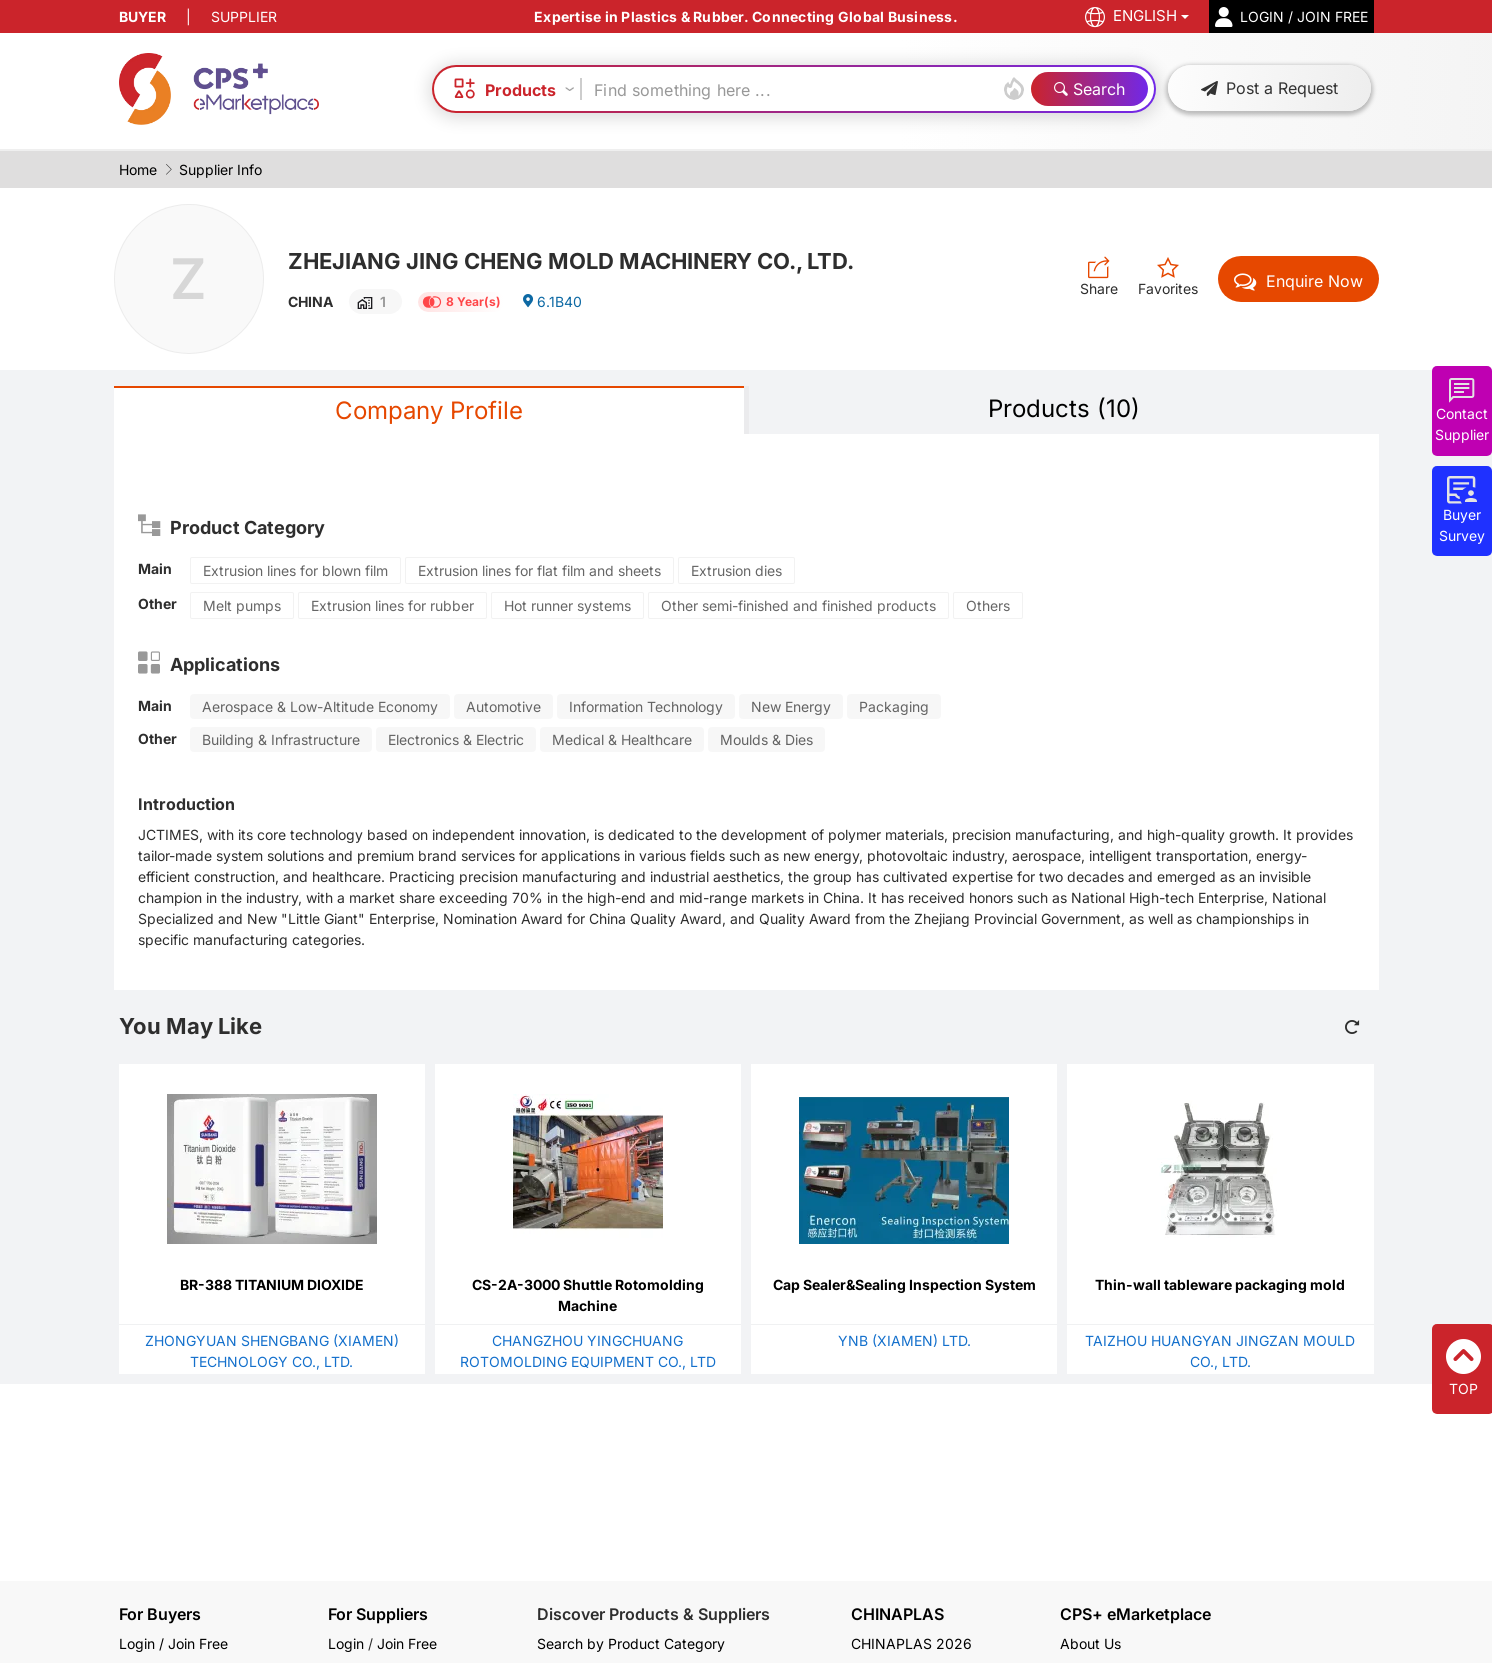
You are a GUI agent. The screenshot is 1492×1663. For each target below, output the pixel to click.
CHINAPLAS (897, 1614)
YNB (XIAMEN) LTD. (904, 1340)
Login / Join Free (173, 1643)
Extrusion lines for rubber (392, 605)
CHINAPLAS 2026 (911, 1643)
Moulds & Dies (766, 739)
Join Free (407, 1643)
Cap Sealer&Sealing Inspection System (904, 1284)
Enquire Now (1298, 281)
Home (138, 169)
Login (346, 1643)
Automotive (503, 706)
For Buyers (160, 1614)
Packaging (894, 706)
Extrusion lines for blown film (295, 570)
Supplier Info (220, 169)
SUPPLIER (244, 16)
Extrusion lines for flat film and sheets (539, 570)
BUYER (142, 16)
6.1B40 (551, 301)
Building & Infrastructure (281, 739)
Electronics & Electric (456, 739)
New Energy (791, 706)
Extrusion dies (736, 570)
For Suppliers (378, 1614)
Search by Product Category (631, 1643)
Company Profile (429, 410)
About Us (1090, 1643)
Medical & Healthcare (622, 739)
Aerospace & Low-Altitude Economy (320, 706)
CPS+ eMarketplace (1135, 1614)
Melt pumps (242, 605)
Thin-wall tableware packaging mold (1220, 1284)
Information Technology (646, 706)
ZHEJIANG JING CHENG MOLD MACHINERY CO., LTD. (571, 261)
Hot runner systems (567, 605)
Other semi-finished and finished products (798, 605)
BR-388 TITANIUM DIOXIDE (272, 1284)
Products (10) (1064, 408)
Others (988, 605)
